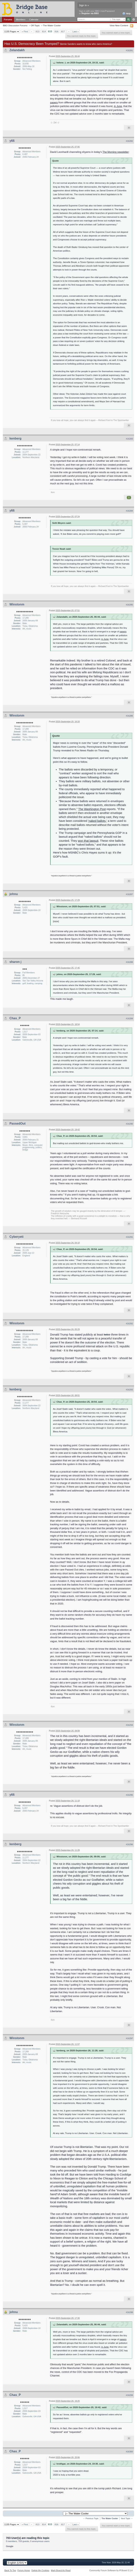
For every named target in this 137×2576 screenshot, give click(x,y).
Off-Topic (35, 25)
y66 (12, 140)
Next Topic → (127, 2518)
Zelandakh (17, 50)
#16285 (129, 605)
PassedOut (17, 1123)
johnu (13, 894)
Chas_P (15, 1018)
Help (126, 13)
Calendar (34, 19)
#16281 (129, 50)
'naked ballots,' (97, 820)
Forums (8, 19)
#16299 (129, 2395)
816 (57, 31)
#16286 (129, 716)
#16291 (129, 1237)
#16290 (129, 1124)
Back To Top (10, 2570)
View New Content (119, 25)
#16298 (129, 2312)
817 (63, 31)
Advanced (133, 19)
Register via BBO (90, 13)
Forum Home (24, 2570)
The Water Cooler (52, 25)
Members (20, 19)
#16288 (129, 962)
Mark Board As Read (61, 2570)
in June (118, 106)
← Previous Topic (91, 2518)
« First (25, 31)
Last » (75, 31)
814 (44, 31)
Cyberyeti (16, 1236)
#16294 (129, 1725)
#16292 (129, 1323)
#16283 (129, 439)
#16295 (129, 1795)
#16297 (129, 2038)
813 (38, 31)
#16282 (129, 141)
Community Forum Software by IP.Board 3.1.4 (111, 2570)
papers (54, 102)
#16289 (129, 1018)
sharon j (15, 961)
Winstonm (16, 604)
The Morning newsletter (116, 151)
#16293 (129, 1389)
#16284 (129, 511)
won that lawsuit (88, 840)
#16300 (129, 2451)
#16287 (129, 894)
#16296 (129, 1844)
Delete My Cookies (40, 2570)
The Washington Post (92, 809)
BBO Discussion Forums (15, 25)
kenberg (15, 438)
